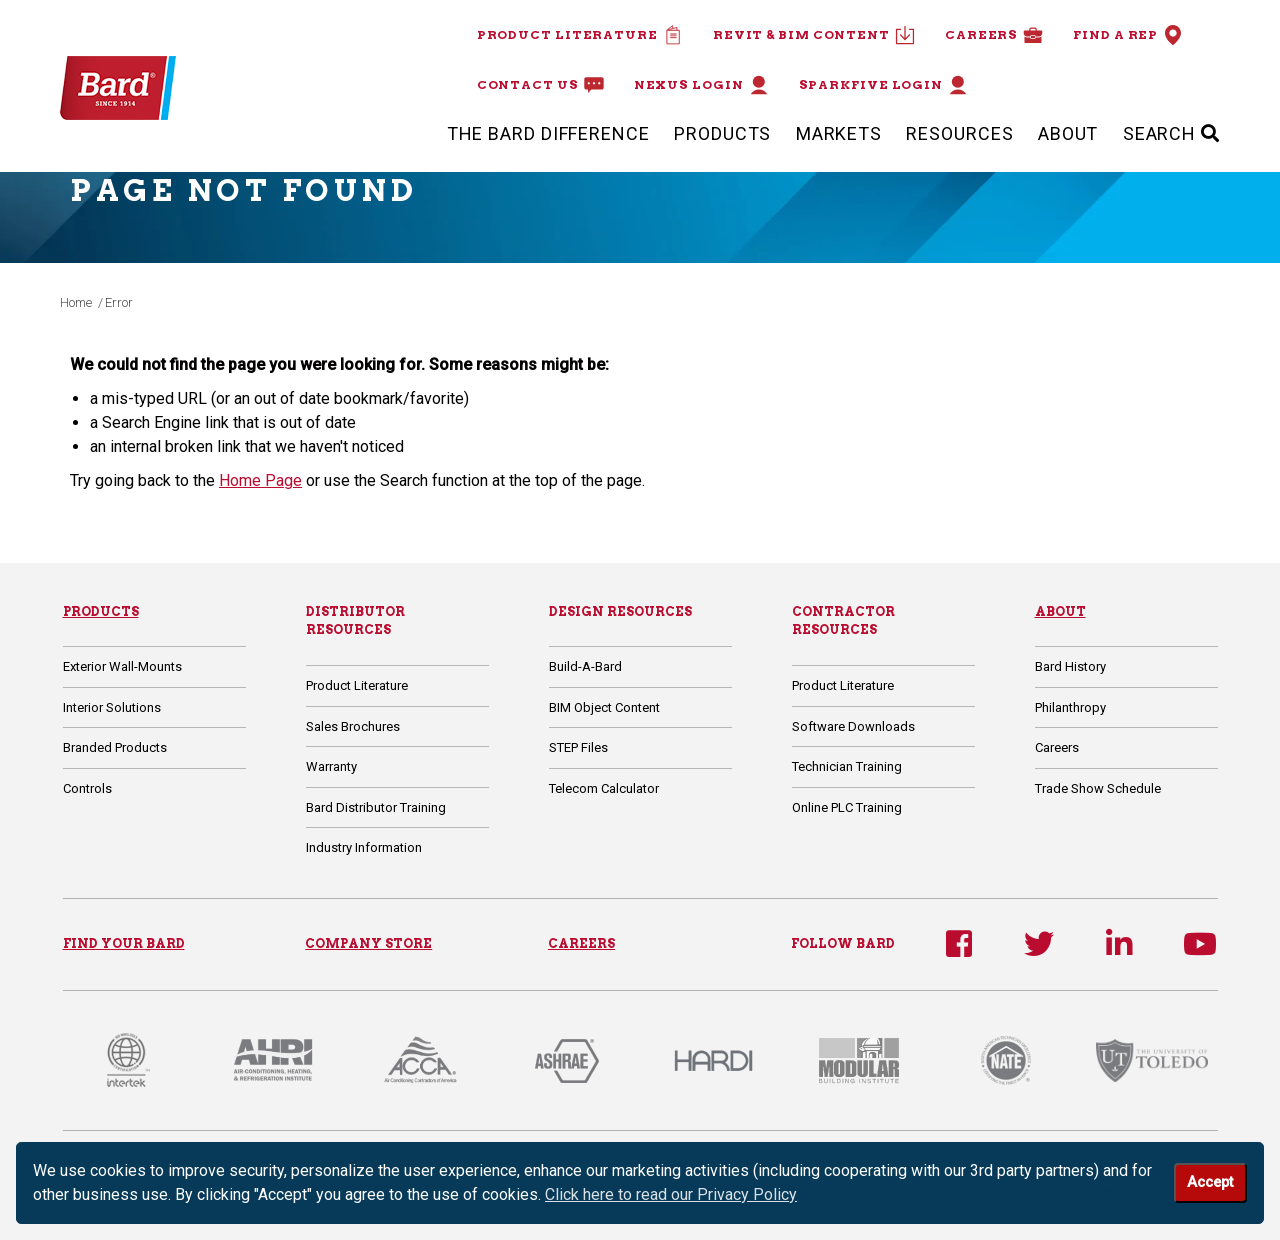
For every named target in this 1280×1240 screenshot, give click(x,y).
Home (76, 302)
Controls (87, 788)
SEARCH (1171, 133)
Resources (959, 133)
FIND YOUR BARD (124, 943)
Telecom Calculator (604, 788)
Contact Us (540, 85)
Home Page (260, 480)
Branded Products (115, 747)
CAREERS (581, 943)
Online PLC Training (847, 807)
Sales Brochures (353, 726)
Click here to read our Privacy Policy (671, 1194)
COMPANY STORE (368, 943)
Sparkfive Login (884, 85)
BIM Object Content (604, 707)
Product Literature (580, 35)
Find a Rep (1128, 35)
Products (722, 133)
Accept (1210, 1182)
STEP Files (578, 747)
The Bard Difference (548, 133)
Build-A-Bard (585, 666)
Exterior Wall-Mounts (122, 666)
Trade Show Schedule (1098, 788)
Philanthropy (1070, 707)
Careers (994, 35)
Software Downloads (853, 726)
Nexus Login (701, 85)
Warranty (331, 766)
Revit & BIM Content (814, 35)
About (1068, 133)
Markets (839, 133)
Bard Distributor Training (376, 807)
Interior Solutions (112, 707)
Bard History (1070, 666)
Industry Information (364, 847)
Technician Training (847, 766)
